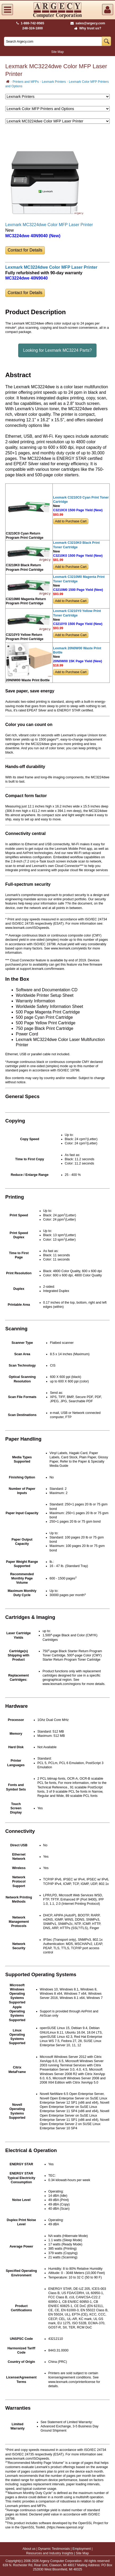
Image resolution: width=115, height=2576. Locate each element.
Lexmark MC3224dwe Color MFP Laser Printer (49, 224)
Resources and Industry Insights (49, 2553)
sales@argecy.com (87, 23)
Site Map (57, 52)
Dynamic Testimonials (54, 2549)
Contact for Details (25, 250)
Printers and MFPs (26, 82)
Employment (82, 2549)
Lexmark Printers (54, 82)
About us (28, 2549)
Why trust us (86, 28)
